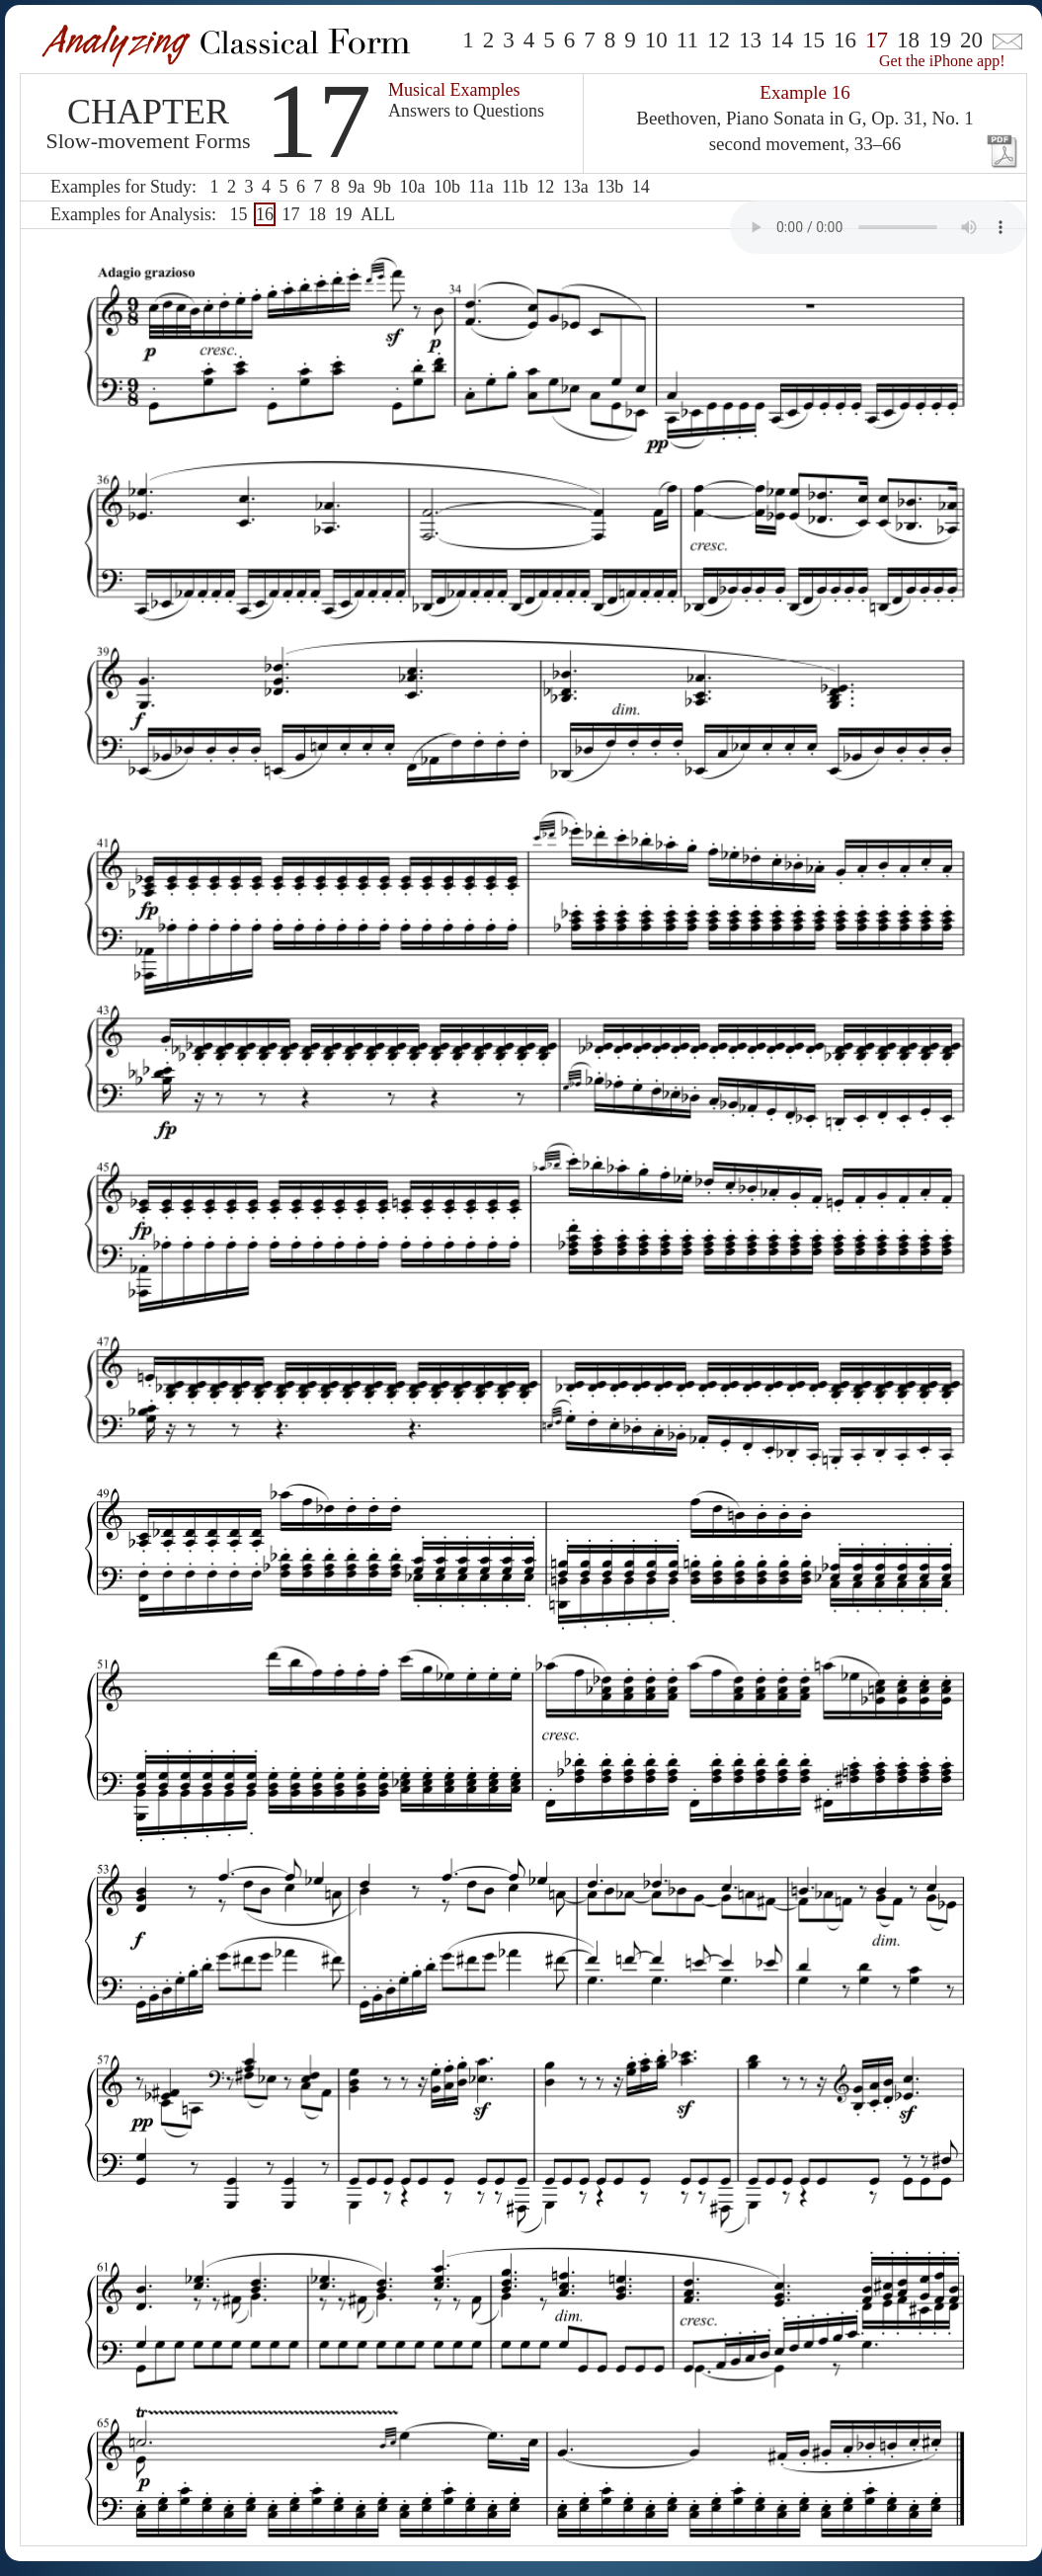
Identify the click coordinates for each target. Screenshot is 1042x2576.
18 (908, 40)
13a (576, 187)
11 (687, 40)
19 (939, 40)
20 (971, 40)
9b (382, 187)
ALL (378, 214)
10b (447, 187)
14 (781, 40)
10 (656, 40)
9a (356, 187)
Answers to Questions (466, 111)
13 (750, 40)
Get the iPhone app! (942, 60)
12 (718, 40)
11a (480, 187)
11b (514, 187)
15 (813, 40)
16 (845, 40)
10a (412, 187)
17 (290, 214)
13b (610, 187)
